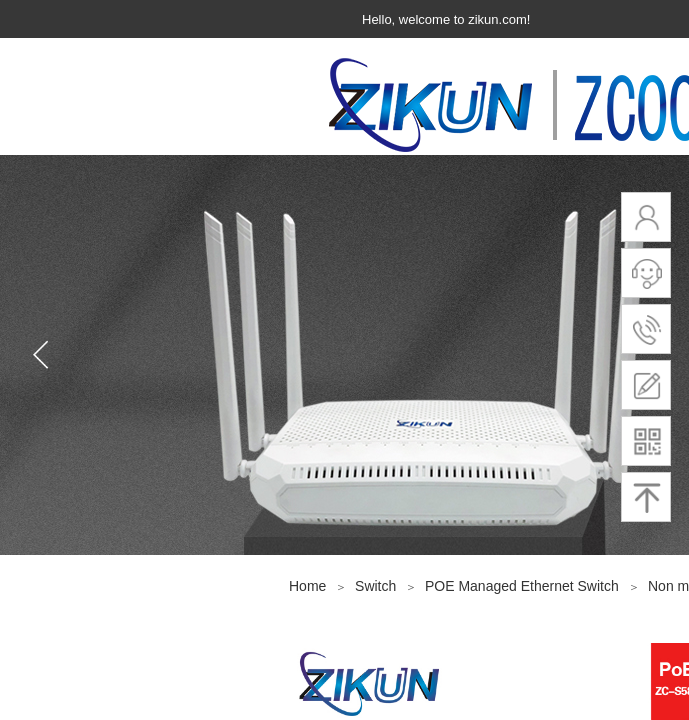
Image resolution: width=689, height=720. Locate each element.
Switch (375, 586)
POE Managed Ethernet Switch (524, 586)
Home (307, 586)
